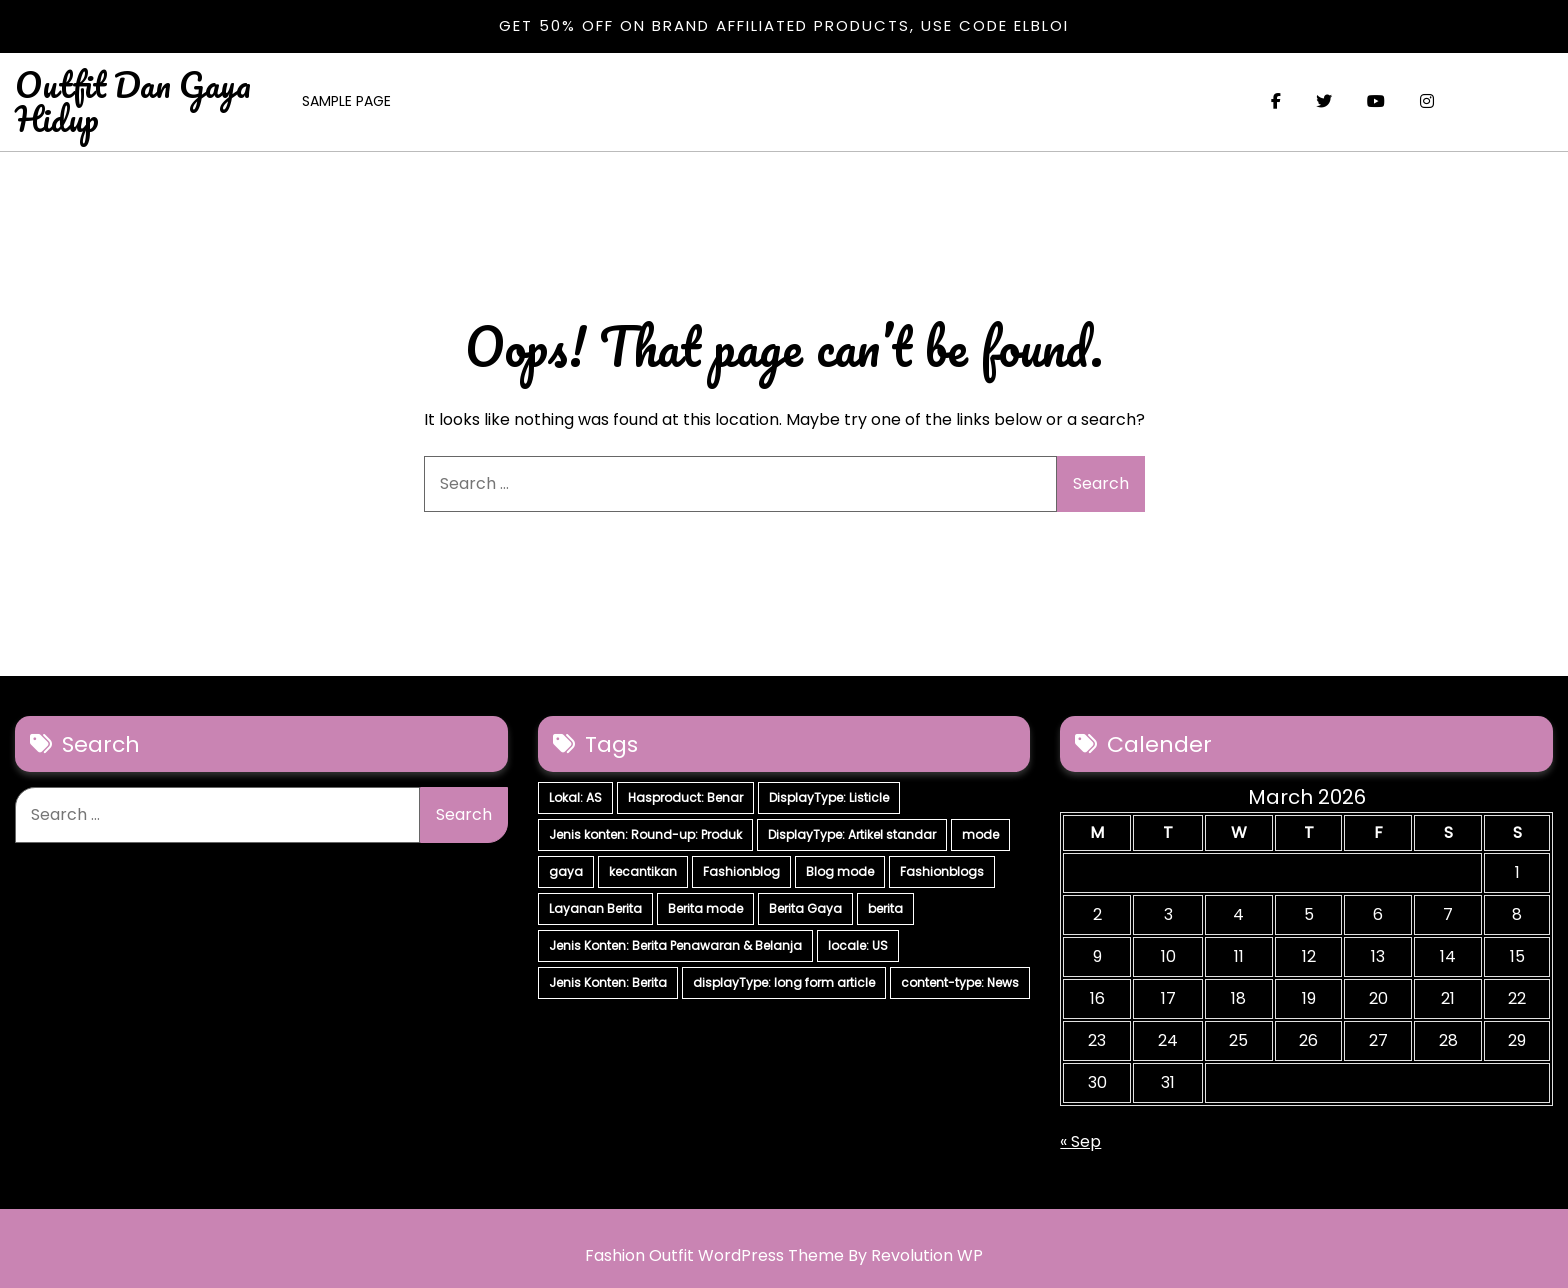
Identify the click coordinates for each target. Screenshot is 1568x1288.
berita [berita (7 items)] (885, 908)
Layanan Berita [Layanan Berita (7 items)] (595, 908)
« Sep (1080, 1141)
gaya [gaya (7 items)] (566, 871)
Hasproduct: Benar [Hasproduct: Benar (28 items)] (685, 797)
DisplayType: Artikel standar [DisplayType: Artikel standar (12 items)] (852, 834)
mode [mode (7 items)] (980, 834)
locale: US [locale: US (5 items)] (858, 945)
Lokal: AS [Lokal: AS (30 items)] (575, 797)
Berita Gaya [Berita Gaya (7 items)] (805, 908)
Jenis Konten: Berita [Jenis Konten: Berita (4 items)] (608, 982)
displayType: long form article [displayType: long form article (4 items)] (784, 982)
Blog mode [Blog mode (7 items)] (840, 871)
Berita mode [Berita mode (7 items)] (705, 908)
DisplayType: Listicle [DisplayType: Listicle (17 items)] (829, 797)
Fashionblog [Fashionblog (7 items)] (741, 871)
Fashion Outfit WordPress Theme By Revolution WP (784, 1255)
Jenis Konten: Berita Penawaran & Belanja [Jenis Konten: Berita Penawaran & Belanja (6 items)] (675, 945)
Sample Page (346, 101)
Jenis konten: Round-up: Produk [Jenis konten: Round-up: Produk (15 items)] (645, 834)
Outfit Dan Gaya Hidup (133, 101)
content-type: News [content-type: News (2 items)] (960, 982)
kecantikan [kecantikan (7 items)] (643, 871)
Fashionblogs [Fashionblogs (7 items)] (942, 871)
